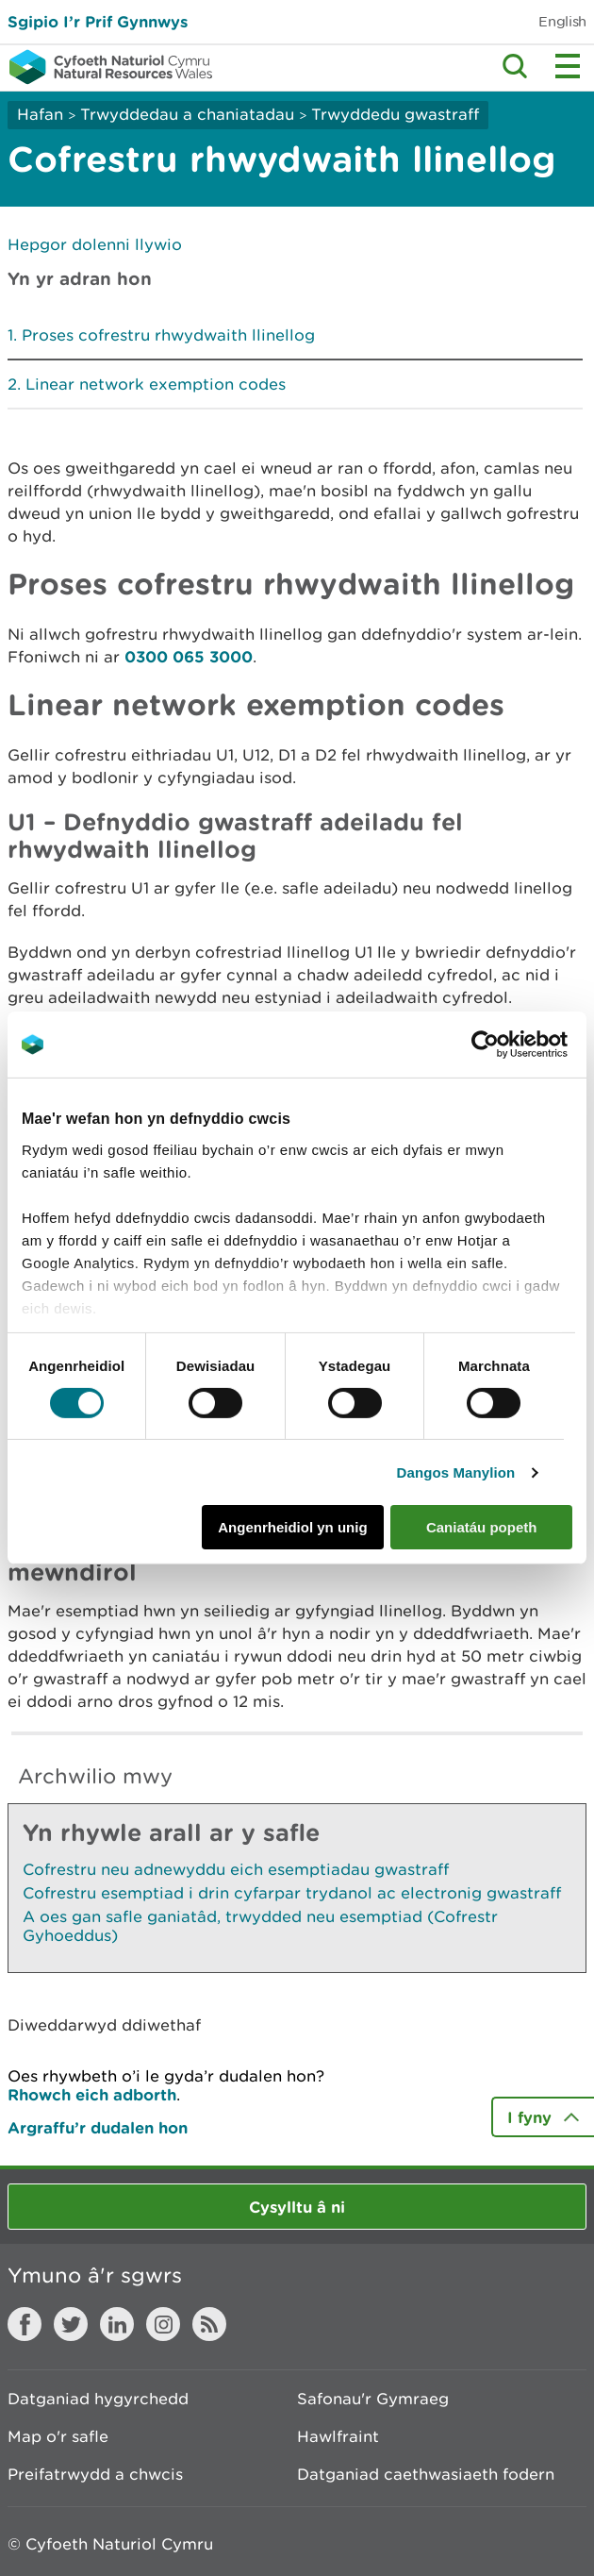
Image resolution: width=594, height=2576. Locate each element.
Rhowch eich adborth (92, 2094)
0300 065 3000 (188, 656)
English (562, 21)
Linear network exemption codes (155, 384)
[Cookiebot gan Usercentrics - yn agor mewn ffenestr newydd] (517, 1044)
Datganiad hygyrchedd (98, 2398)
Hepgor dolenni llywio (95, 244)
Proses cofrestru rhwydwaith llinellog (168, 335)
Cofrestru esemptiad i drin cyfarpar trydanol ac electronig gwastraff (292, 1892)
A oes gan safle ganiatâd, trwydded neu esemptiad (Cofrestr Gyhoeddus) (260, 1926)
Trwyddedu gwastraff (395, 114)
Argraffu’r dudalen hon (98, 2127)
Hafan (40, 114)
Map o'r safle (58, 2436)
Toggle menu (567, 66)
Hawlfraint (338, 2436)
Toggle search (514, 66)
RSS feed (209, 2324)
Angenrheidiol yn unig (292, 1527)
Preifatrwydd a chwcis (95, 2474)
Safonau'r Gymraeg (373, 2398)
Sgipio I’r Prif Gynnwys (98, 21)
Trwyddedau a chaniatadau (187, 114)
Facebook (24, 2324)
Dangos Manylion (456, 1472)
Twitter (71, 2324)
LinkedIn (117, 2324)
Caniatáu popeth (481, 1527)
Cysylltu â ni (297, 2207)
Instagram (163, 2324)
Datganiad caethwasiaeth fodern (425, 2474)
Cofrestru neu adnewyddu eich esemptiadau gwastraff (236, 1869)
